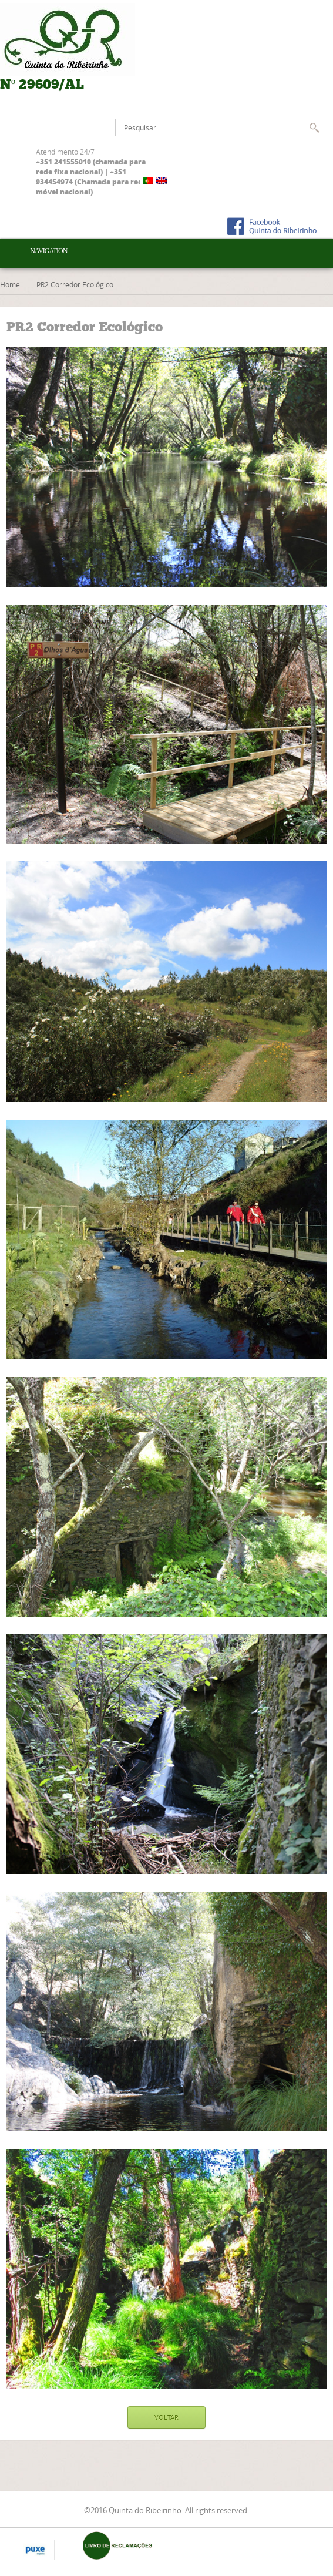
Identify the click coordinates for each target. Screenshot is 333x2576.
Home (10, 284)
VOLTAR (166, 2417)
